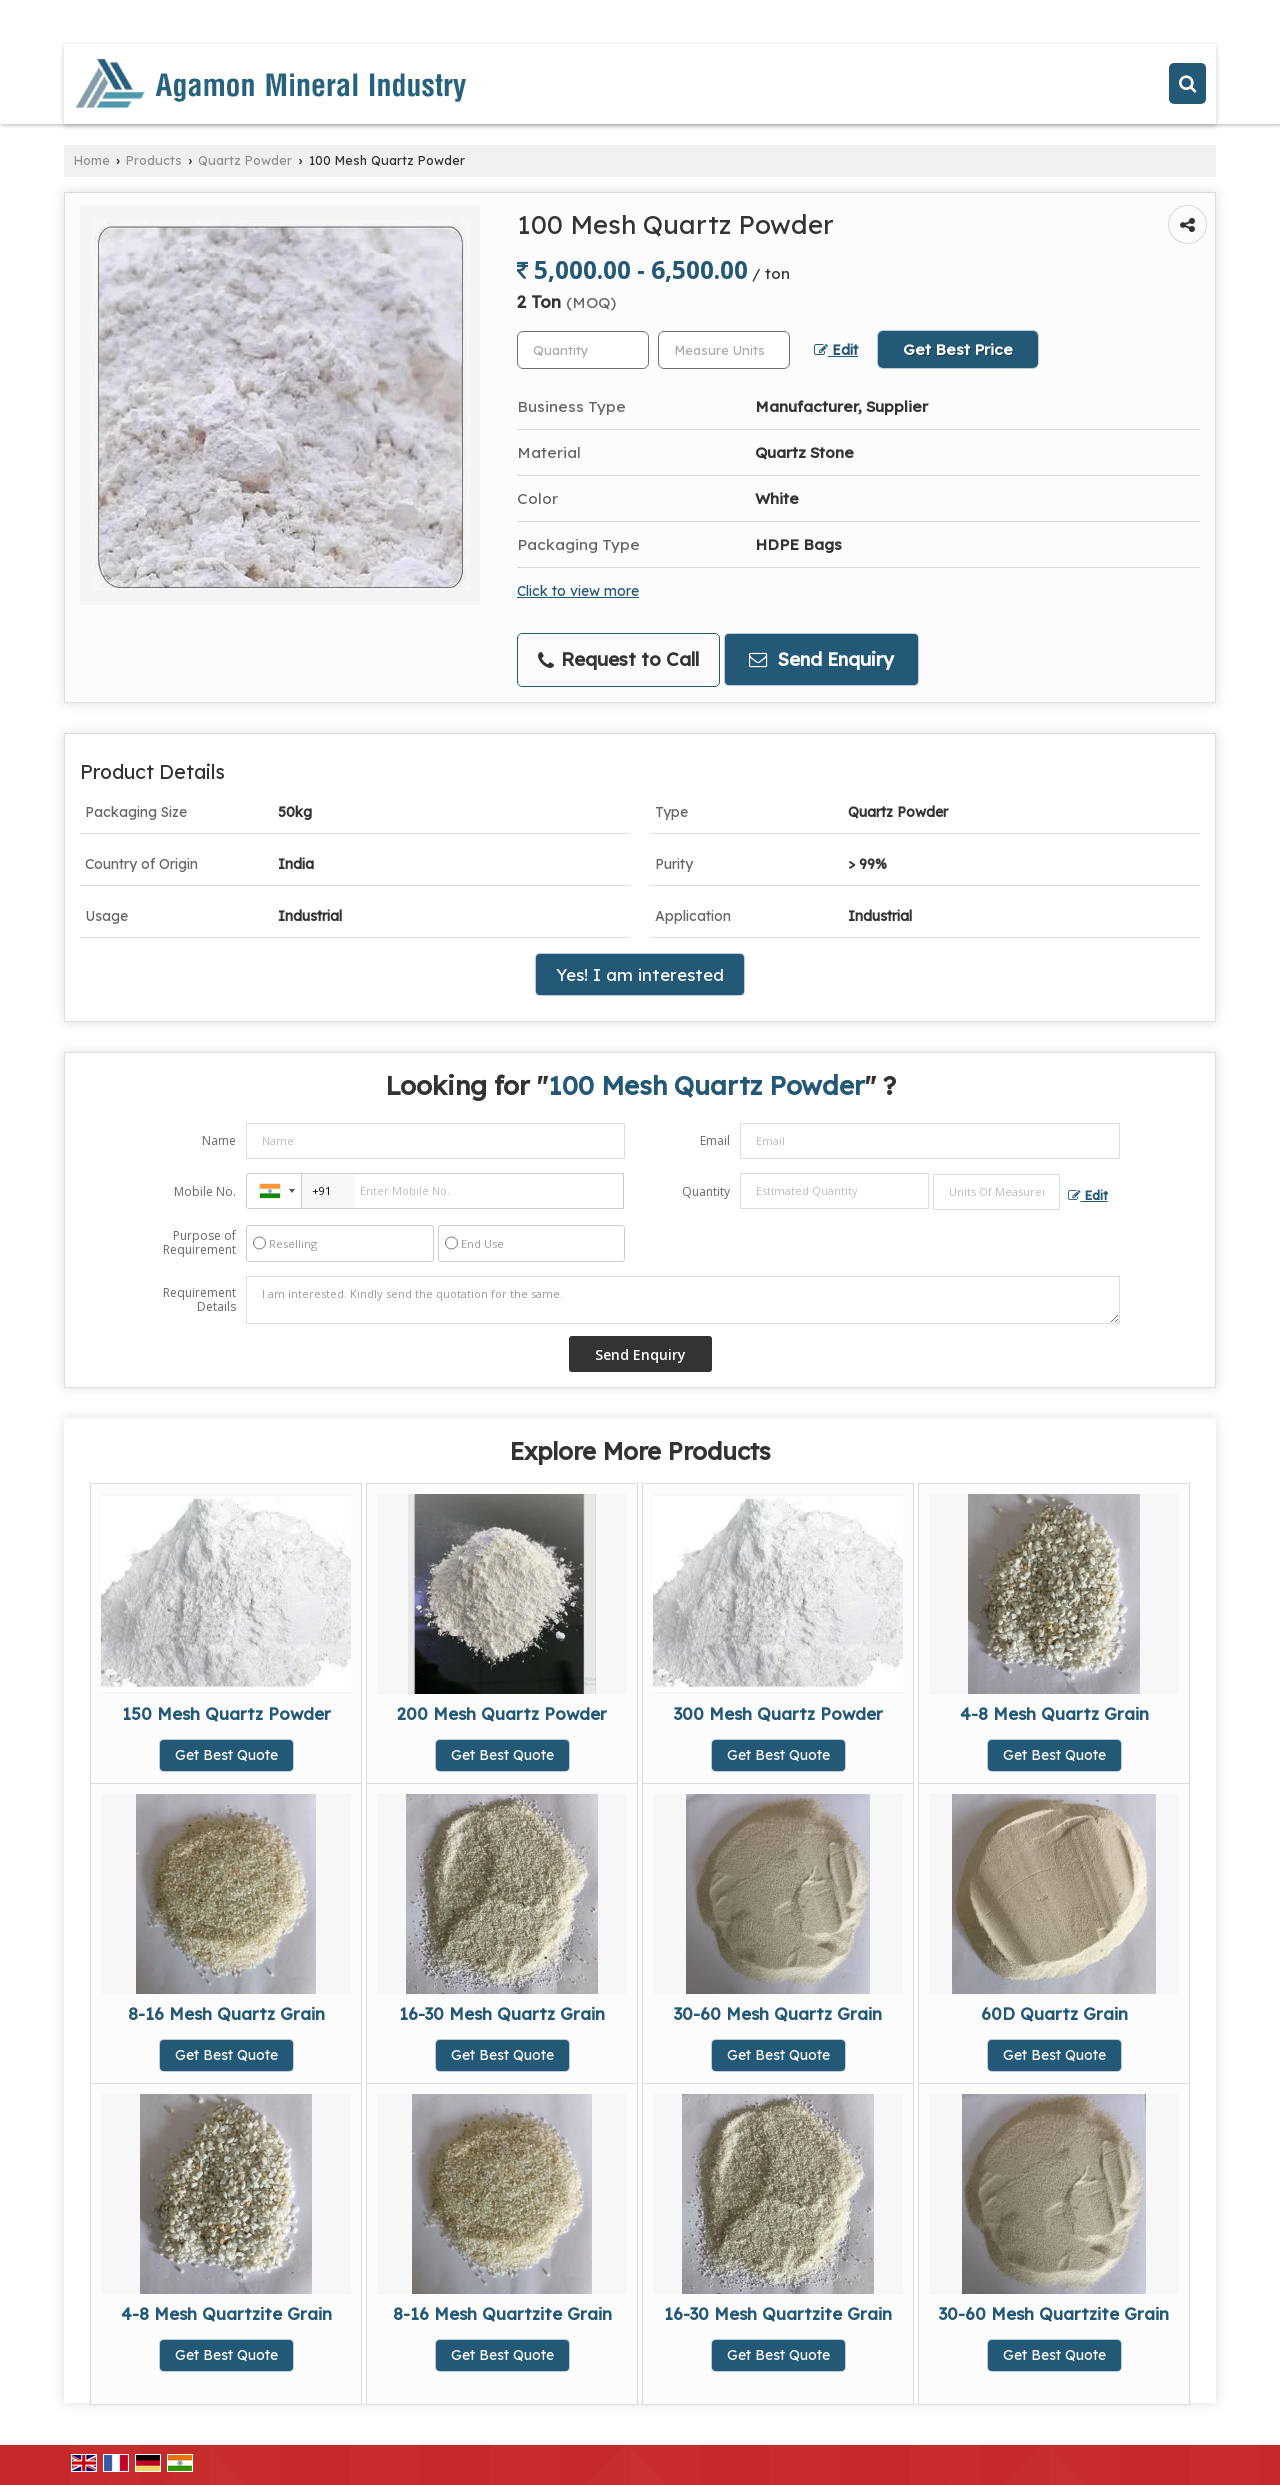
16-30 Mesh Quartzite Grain (778, 2313)
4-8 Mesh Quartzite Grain (226, 2313)
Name (219, 1140)
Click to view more (578, 590)
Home (92, 160)
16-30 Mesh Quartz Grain (502, 2013)
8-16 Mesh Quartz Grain (226, 2013)
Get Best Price (958, 349)
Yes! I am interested (640, 974)
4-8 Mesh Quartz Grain (1054, 1713)
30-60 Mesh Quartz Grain (778, 2013)
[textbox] (724, 350)
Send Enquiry (821, 659)
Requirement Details (199, 1300)
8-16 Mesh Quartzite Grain (502, 2313)
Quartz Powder (245, 160)
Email (715, 1140)
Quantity (706, 1191)
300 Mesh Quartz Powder (778, 1713)
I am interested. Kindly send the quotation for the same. (683, 1300)
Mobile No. (205, 1191)
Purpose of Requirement (199, 1243)
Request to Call (618, 659)
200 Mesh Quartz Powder (502, 1713)
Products (154, 160)
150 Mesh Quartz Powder (226, 1713)
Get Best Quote (226, 1755)
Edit (836, 349)
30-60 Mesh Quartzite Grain (1054, 2313)
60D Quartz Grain (1054, 2013)
